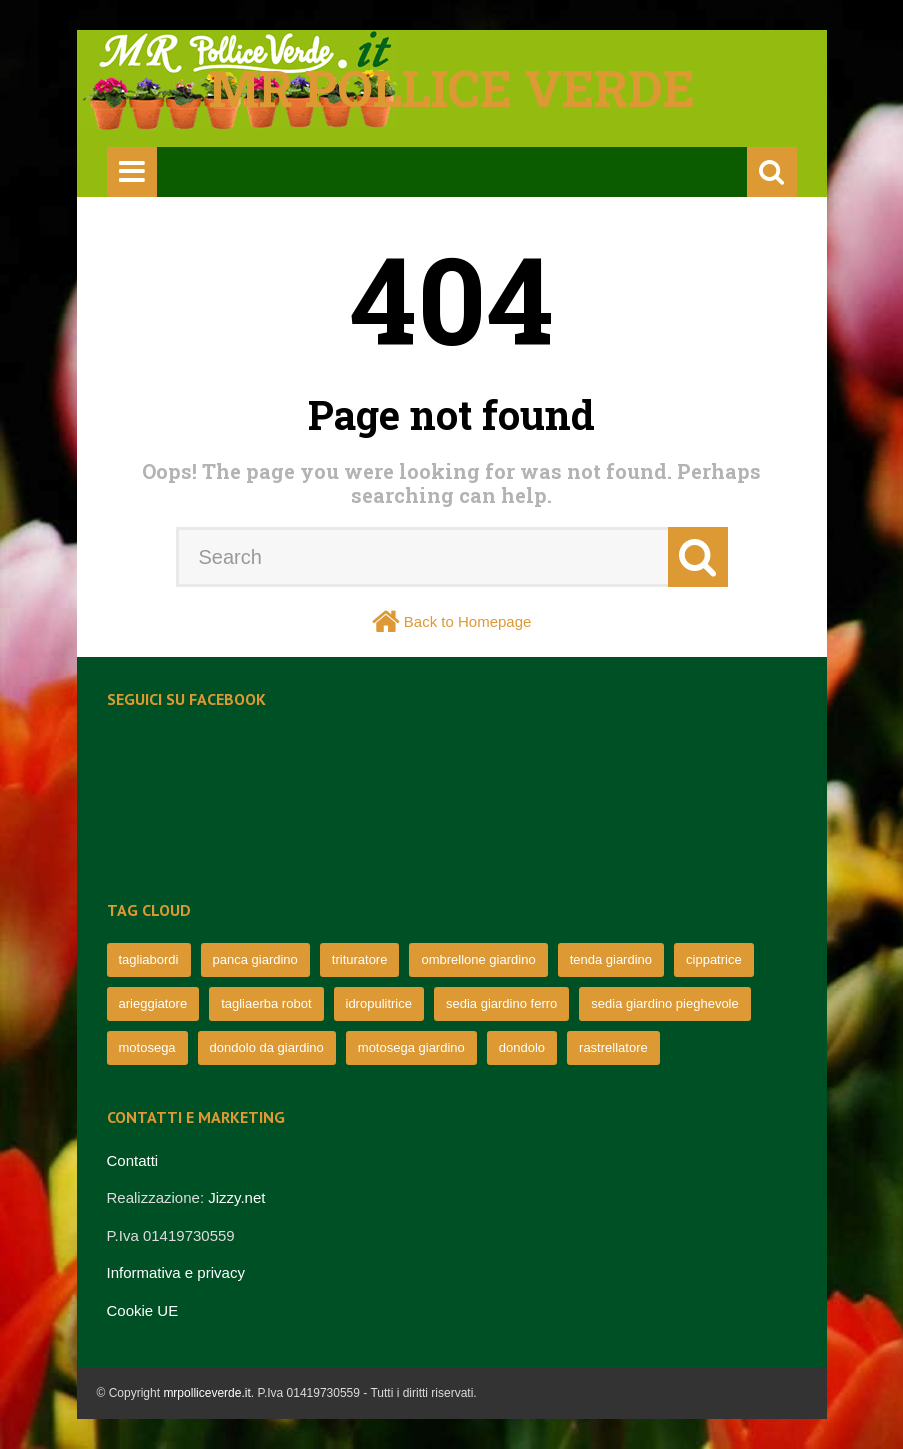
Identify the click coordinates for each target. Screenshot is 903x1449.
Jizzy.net (236, 1197)
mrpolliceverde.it (206, 1393)
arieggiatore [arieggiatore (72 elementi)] (153, 1003)
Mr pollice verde (452, 88)
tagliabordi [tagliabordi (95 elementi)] (149, 959)
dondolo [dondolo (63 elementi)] (522, 1047)
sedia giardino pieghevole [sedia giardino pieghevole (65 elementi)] (664, 1003)
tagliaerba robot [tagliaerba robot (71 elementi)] (266, 1003)
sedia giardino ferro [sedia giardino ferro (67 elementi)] (501, 1003)
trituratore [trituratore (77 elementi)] (360, 959)
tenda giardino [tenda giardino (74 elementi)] (611, 959)
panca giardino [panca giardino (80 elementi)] (255, 959)
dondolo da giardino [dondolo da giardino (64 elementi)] (267, 1047)
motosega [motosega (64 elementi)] (147, 1047)
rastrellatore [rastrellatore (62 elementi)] (613, 1047)
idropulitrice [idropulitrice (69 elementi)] (379, 1003)
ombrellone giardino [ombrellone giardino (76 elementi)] (478, 959)
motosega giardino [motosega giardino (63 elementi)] (411, 1047)
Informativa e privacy (176, 1272)
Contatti (133, 1160)
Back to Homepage (468, 621)
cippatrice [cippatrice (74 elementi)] (714, 959)
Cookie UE (143, 1310)
